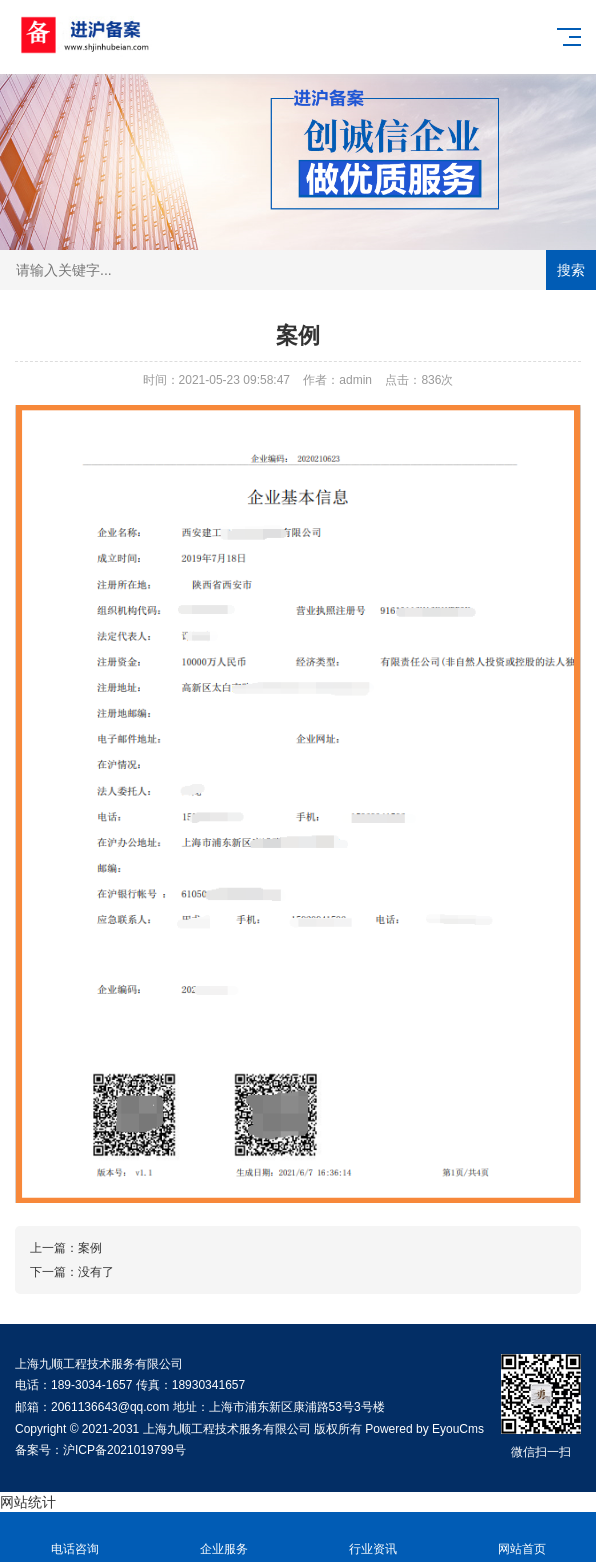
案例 (90, 1248)
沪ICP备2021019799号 (124, 1450)
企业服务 (223, 1537)
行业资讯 (372, 1537)
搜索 (571, 270)
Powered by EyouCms (423, 1429)
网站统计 (28, 1502)
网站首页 (521, 1537)
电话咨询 (74, 1537)
